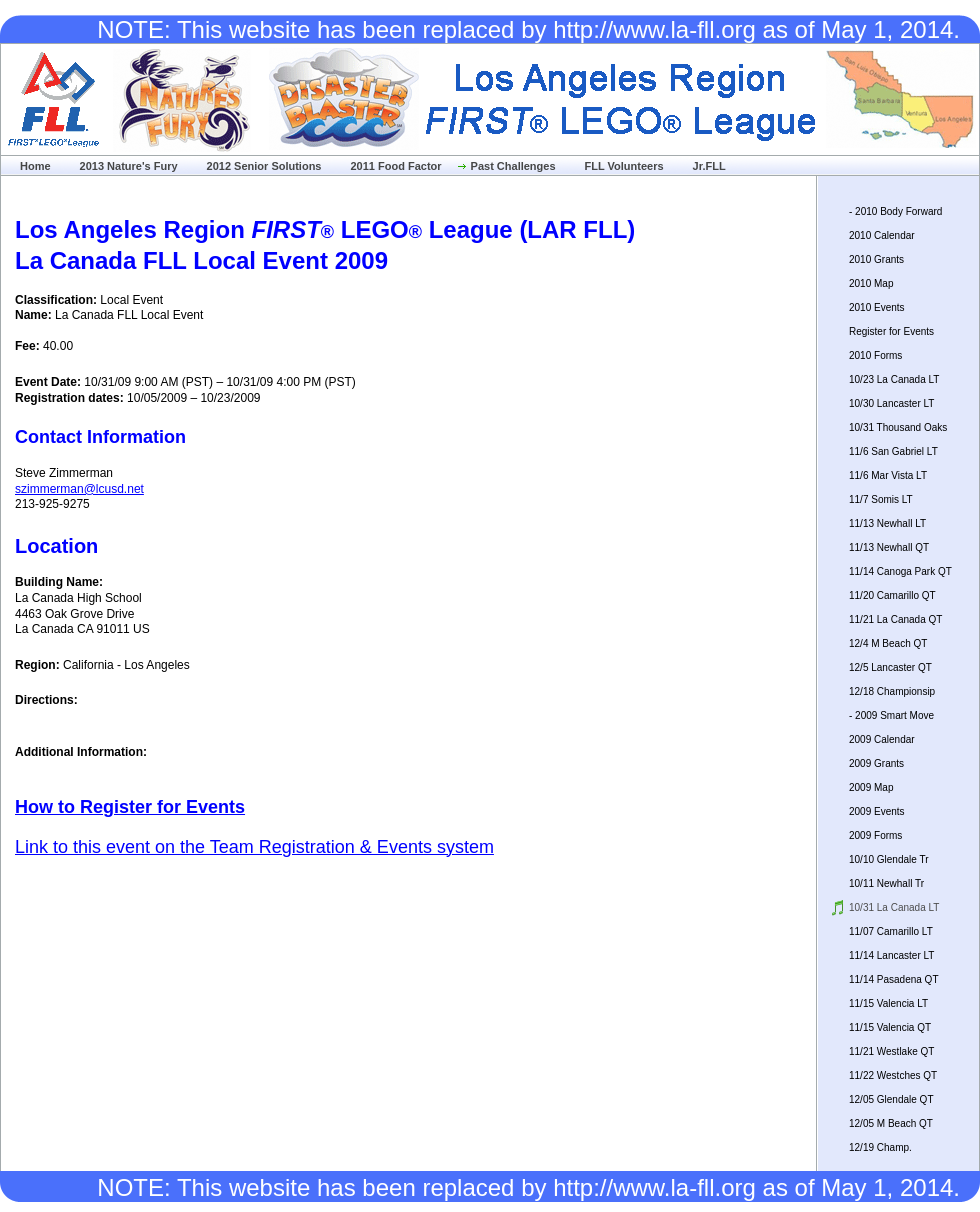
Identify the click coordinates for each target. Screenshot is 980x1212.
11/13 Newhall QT (889, 547)
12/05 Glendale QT (891, 1099)
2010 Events (877, 307)
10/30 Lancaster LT (891, 403)
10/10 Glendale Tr (889, 859)
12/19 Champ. (880, 1147)
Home (35, 166)
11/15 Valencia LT (888, 1003)
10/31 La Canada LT (894, 907)
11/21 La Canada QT (895, 619)
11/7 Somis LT (881, 499)
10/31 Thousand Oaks (898, 427)
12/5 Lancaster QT (890, 667)
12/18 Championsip (892, 691)
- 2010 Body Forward (895, 211)
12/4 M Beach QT (888, 643)
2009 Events (877, 811)
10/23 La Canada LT (894, 379)
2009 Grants (876, 763)
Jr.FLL (709, 166)
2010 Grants (876, 259)
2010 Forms (875, 355)
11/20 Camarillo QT (892, 595)
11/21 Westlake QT (891, 1051)
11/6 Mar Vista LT (888, 475)
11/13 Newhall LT (887, 523)
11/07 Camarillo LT (891, 931)
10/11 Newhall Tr (886, 883)
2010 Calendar (882, 235)
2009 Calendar (882, 739)
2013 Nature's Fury (129, 166)
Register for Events (891, 331)
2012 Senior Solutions (264, 166)
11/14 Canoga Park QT (900, 571)
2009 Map (871, 787)
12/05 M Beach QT (891, 1123)
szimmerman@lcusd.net (79, 489)
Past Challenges (513, 166)
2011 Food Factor (395, 166)
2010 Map (871, 283)
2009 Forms (875, 835)
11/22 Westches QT (893, 1075)
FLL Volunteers (624, 166)
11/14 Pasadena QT (894, 979)
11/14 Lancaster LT (891, 955)
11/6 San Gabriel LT (893, 451)
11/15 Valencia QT (890, 1027)
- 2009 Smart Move (891, 715)
